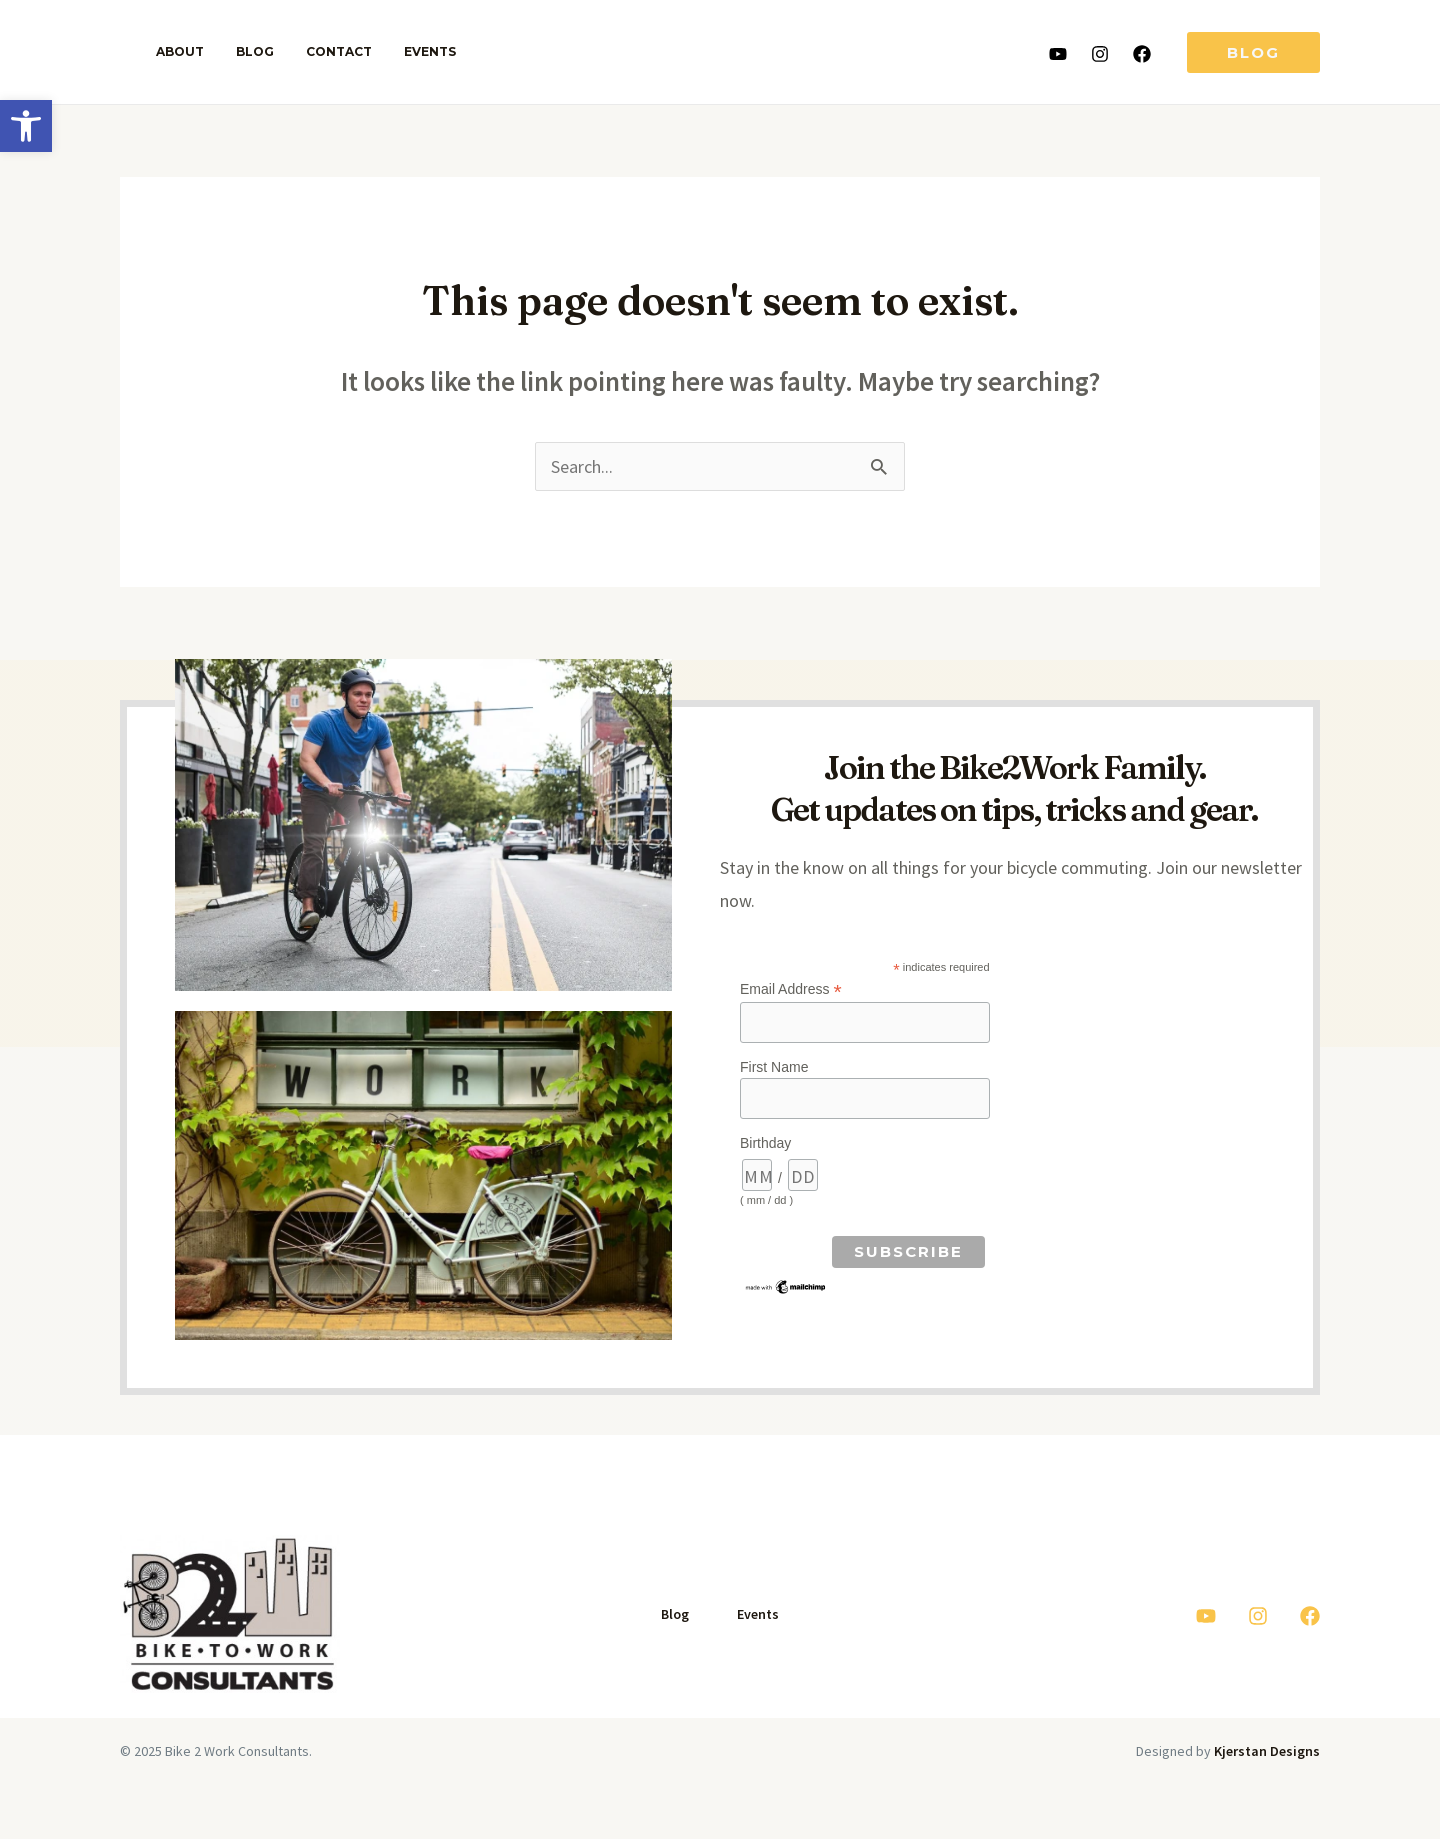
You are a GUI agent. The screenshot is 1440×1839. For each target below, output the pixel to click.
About (176, 51)
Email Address (791, 990)
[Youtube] (1058, 54)
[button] (26, 126)
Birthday (765, 1144)
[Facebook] (1142, 54)
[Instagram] (1100, 54)
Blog (243, 51)
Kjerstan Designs (1267, 1752)
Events (402, 51)
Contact (319, 51)
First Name (774, 1068)
